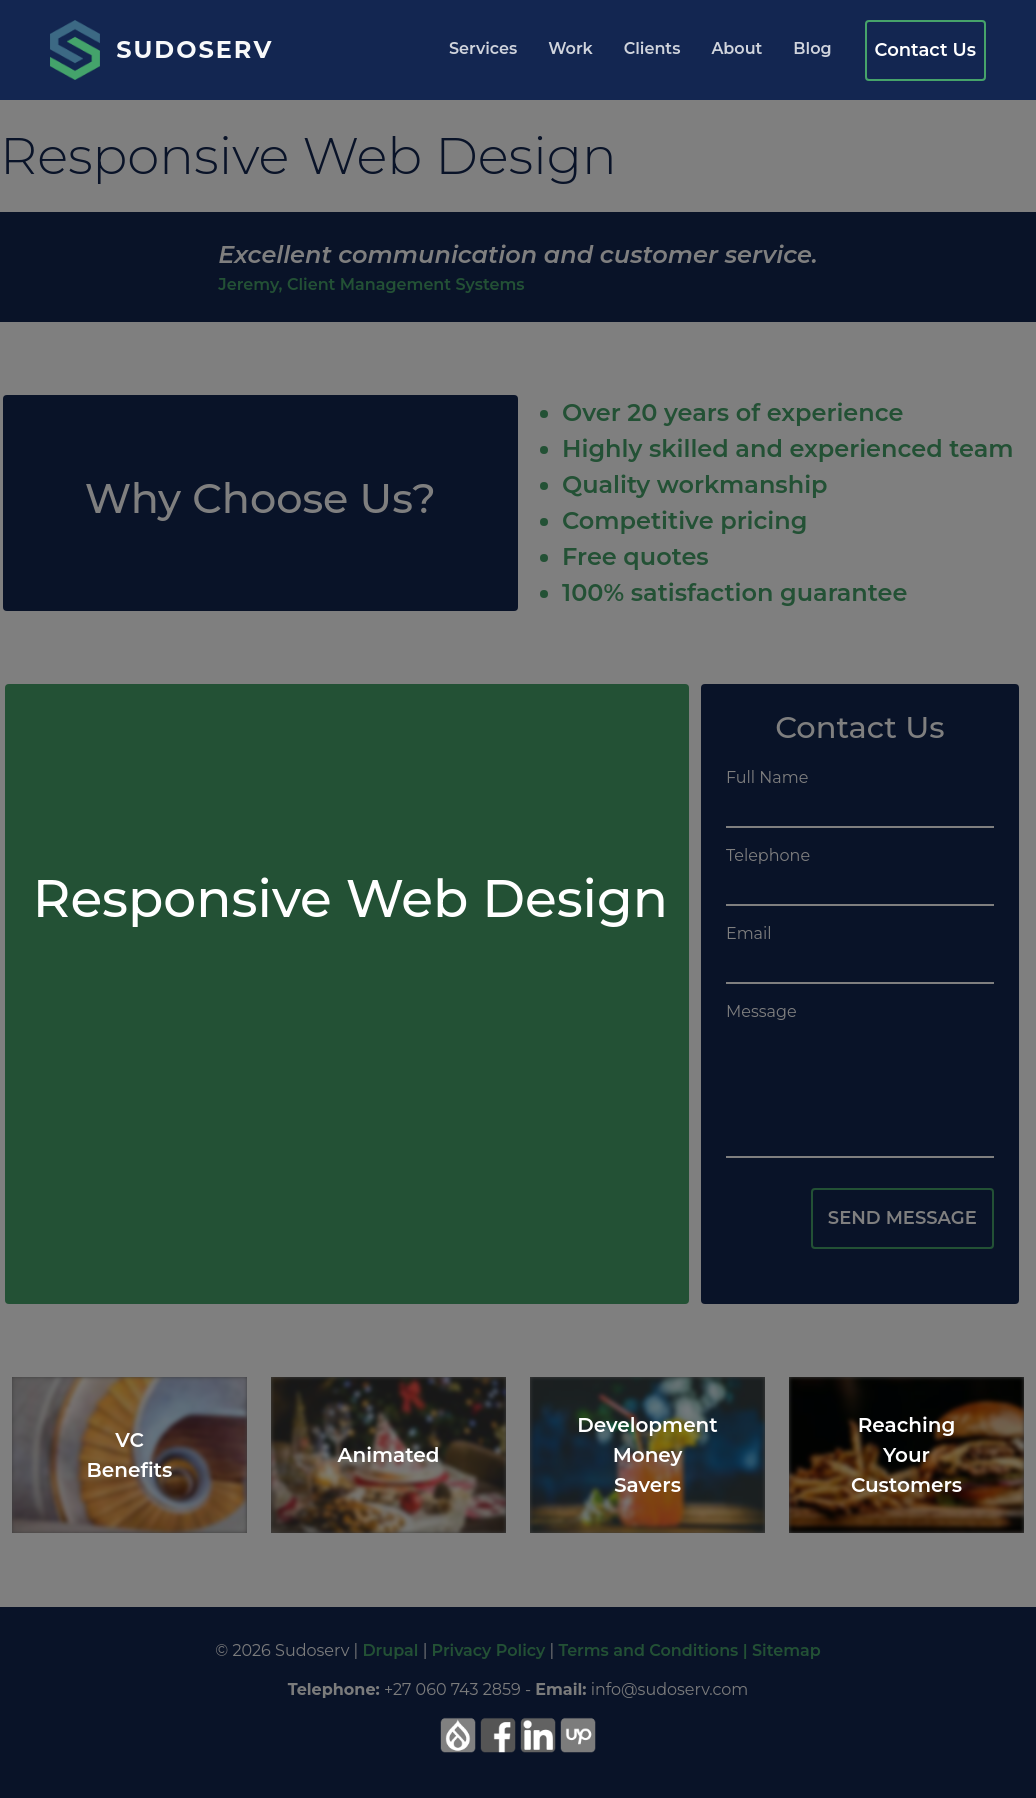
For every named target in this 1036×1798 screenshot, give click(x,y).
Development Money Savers (647, 1455)
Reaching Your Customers (906, 1455)
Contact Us (925, 50)
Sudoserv (194, 49)
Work (570, 48)
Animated (389, 1455)
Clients (652, 48)
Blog (812, 48)
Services (483, 48)
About (736, 48)
